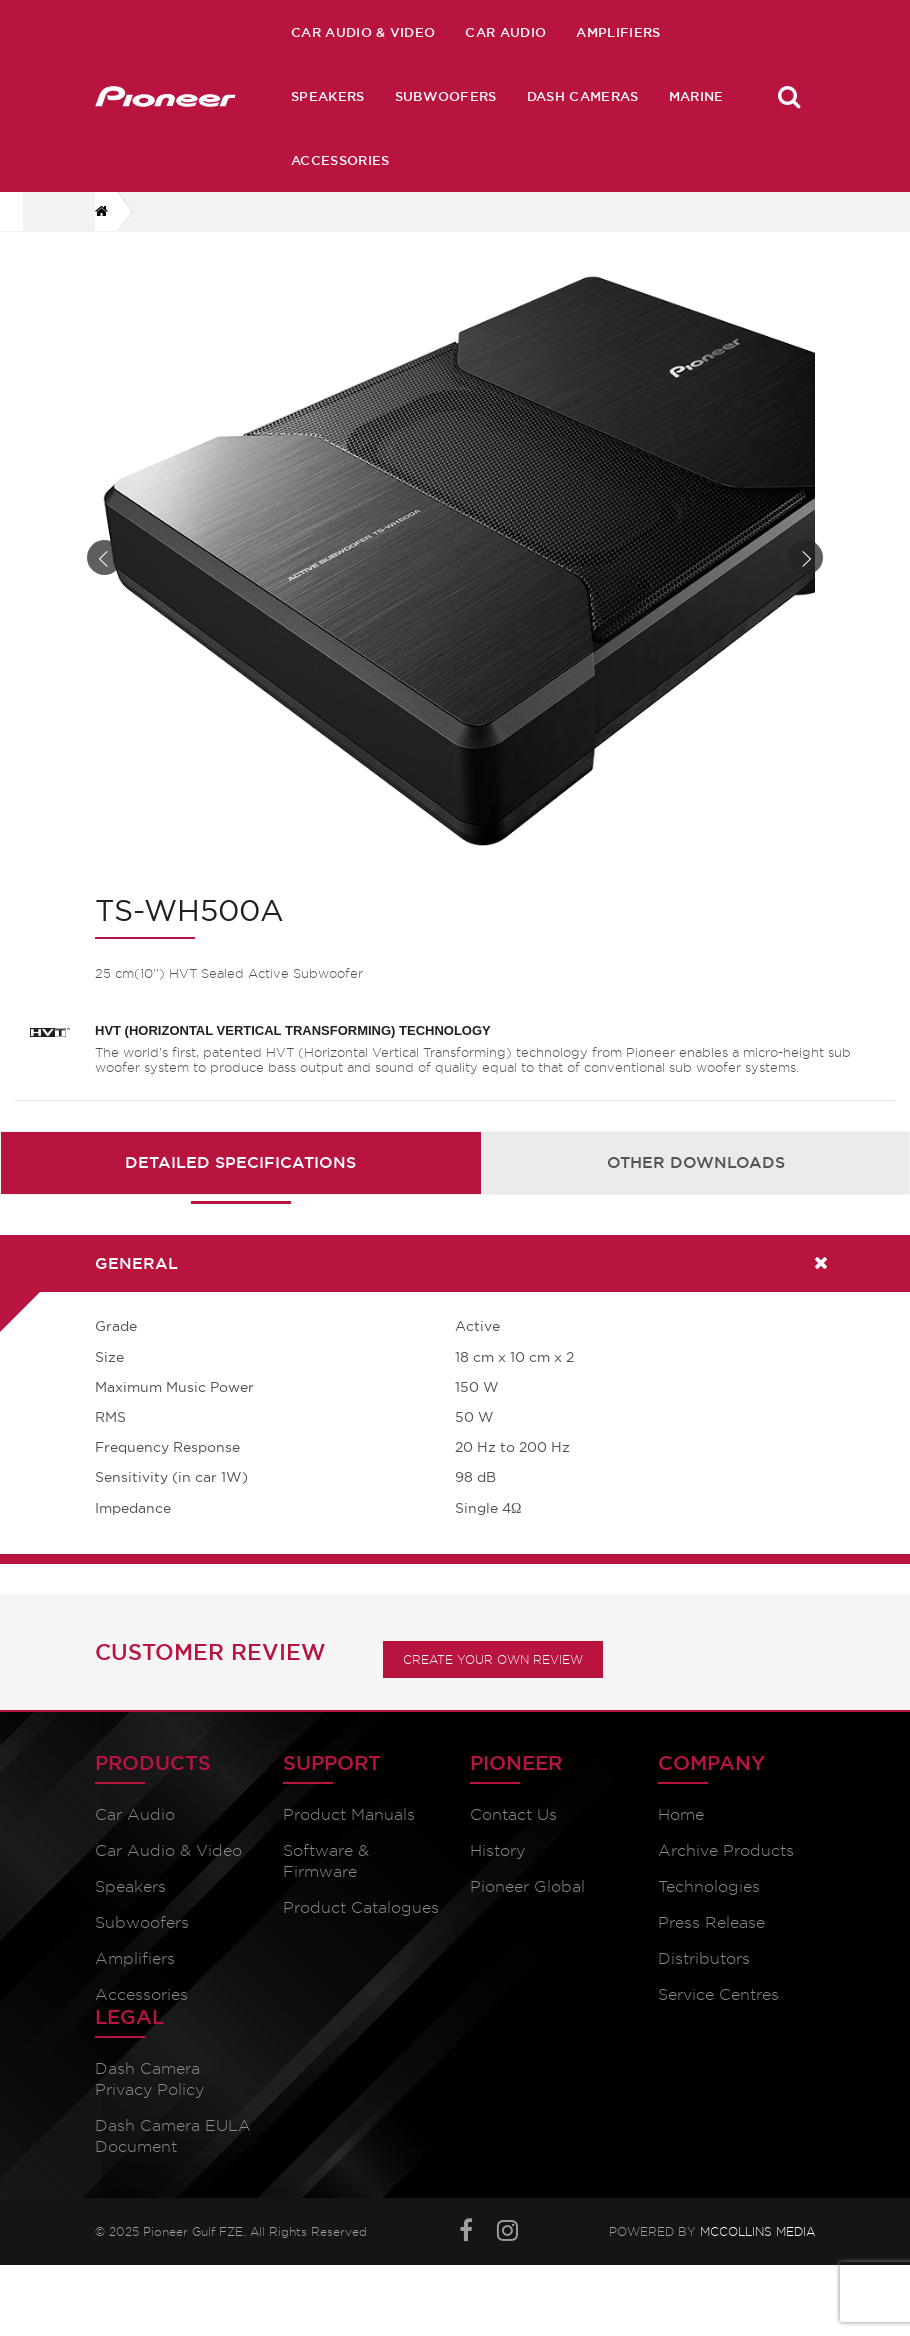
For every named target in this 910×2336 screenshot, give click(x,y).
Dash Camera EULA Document (173, 2136)
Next (805, 557)
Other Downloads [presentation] (696, 1162)
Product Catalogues (361, 1907)
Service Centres (718, 1994)
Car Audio (505, 32)
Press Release (711, 1922)
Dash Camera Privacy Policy (149, 2079)
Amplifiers (618, 32)
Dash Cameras (583, 96)
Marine (696, 96)
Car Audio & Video (363, 32)
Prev (104, 557)
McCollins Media (757, 2231)
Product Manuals (349, 1814)
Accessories (340, 160)
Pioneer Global (527, 1886)
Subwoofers (446, 96)
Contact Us (513, 1814)
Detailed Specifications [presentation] (240, 1162)
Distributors (704, 1958)
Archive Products (726, 1850)
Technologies (709, 1886)
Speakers (328, 96)
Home (681, 1814)
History (497, 1850)
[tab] (241, 1162)
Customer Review (210, 1652)
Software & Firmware (326, 1861)
